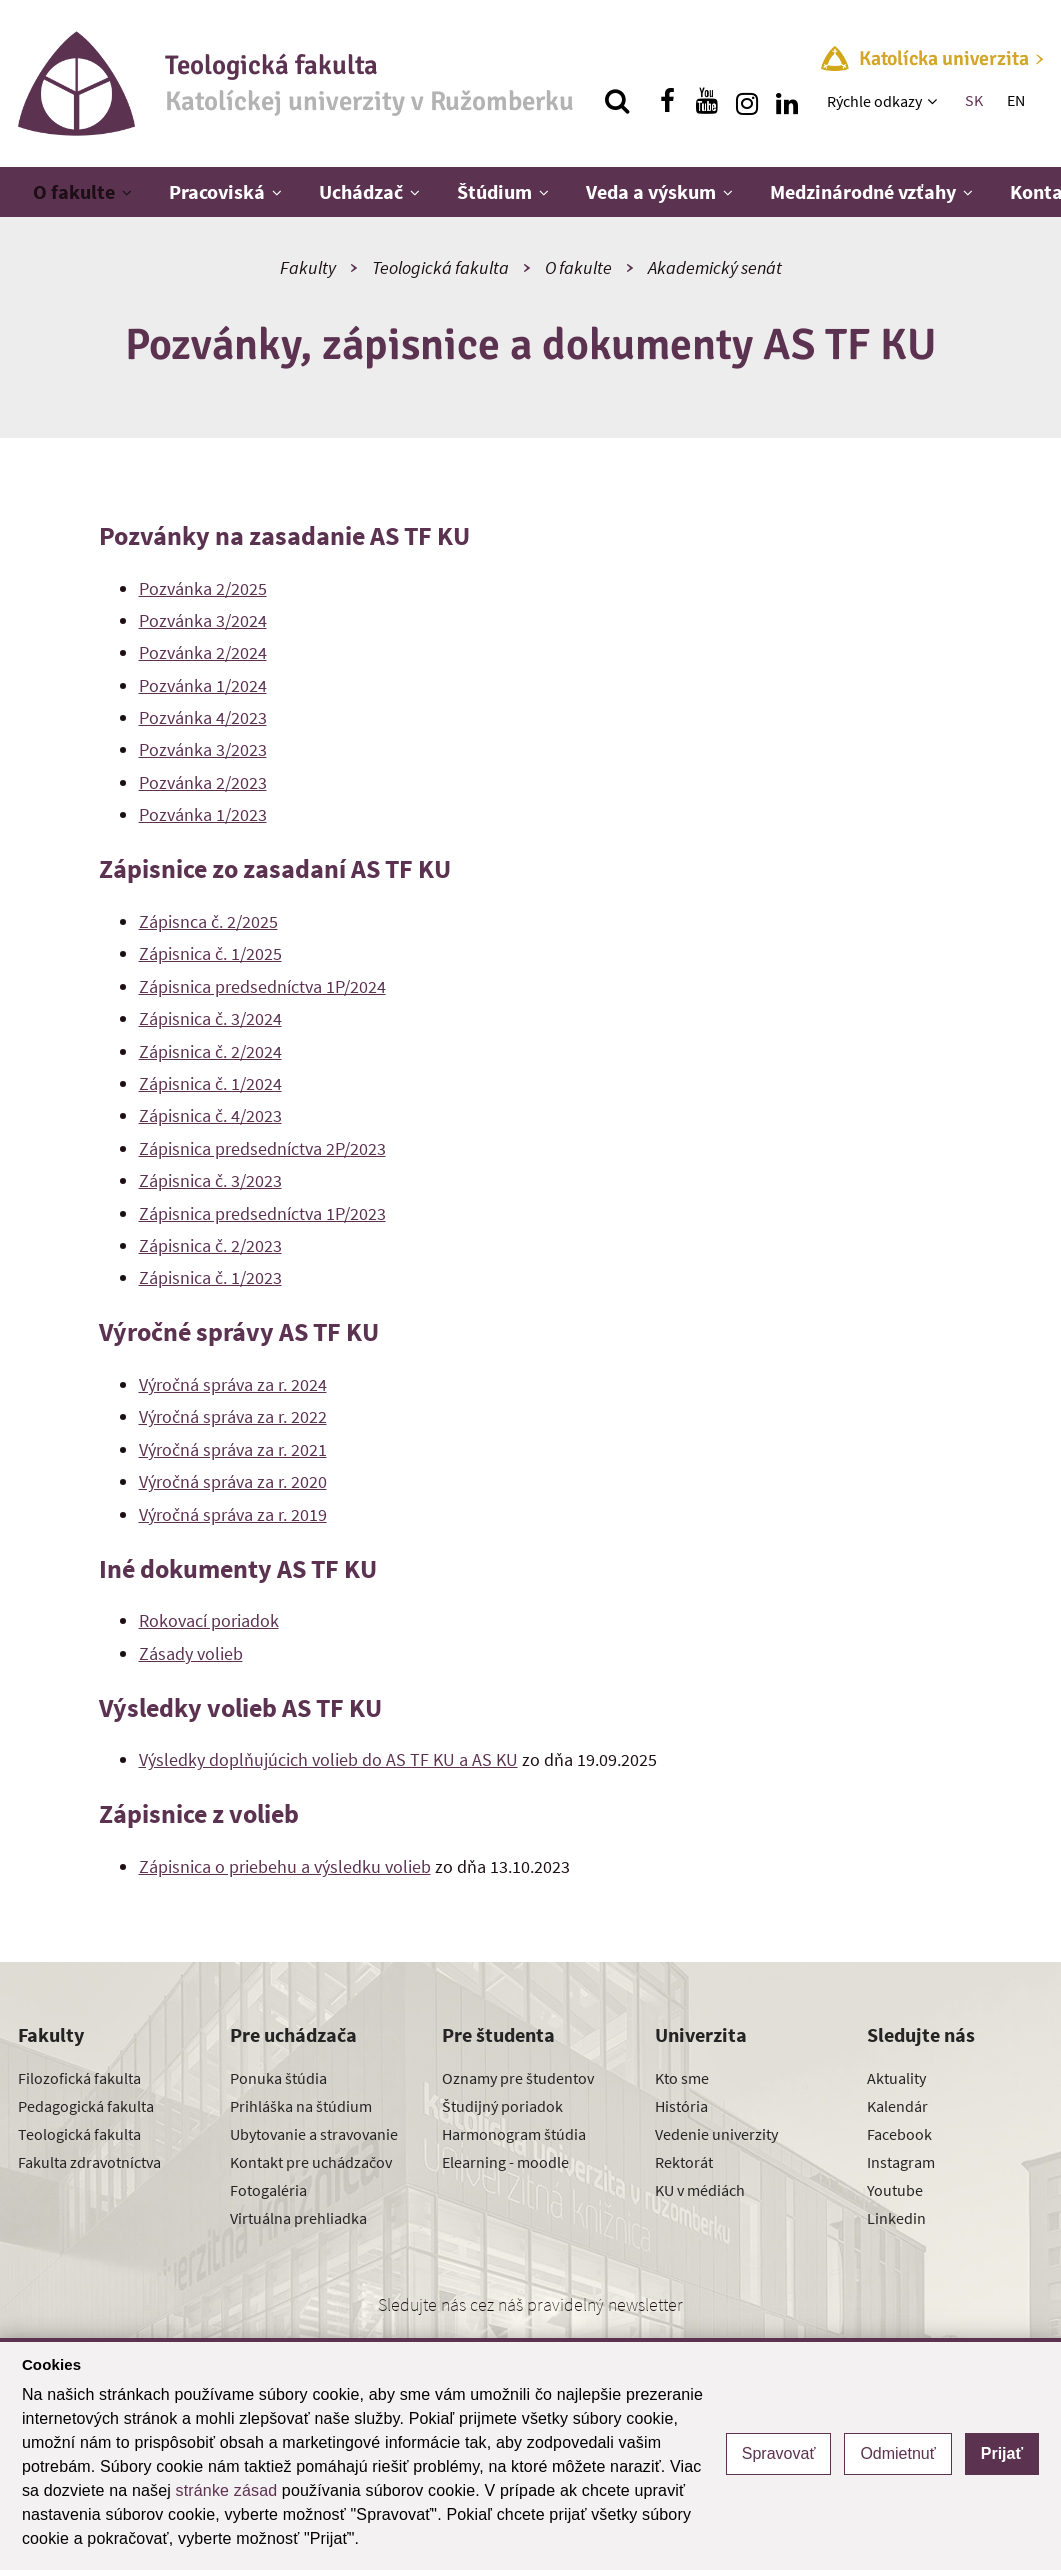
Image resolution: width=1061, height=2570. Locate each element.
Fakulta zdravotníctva (89, 2162)
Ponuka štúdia (278, 2078)
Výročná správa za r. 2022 (233, 1416)
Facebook (899, 2134)
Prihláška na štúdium (301, 2106)
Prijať (1002, 2453)
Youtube (895, 2190)
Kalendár (897, 2106)
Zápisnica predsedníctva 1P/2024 (262, 986)
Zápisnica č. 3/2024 (210, 1018)
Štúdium (494, 191)
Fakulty (308, 267)
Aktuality (896, 2078)
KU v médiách (700, 2190)
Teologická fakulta (440, 267)
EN (1016, 100)
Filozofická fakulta (79, 2078)
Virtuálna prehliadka (298, 2218)
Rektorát (684, 2162)
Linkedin (896, 2218)
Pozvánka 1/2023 (203, 814)
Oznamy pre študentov (518, 2078)
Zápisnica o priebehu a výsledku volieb (285, 1866)
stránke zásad (227, 2490)
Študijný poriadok (502, 2106)
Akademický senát (715, 267)
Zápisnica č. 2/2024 (210, 1051)
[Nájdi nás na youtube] (707, 101)
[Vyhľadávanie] (617, 101)
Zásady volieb (191, 1653)
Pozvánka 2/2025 (203, 588)
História (681, 2106)
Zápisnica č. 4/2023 (210, 1115)
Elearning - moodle (505, 2162)
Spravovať (779, 2453)
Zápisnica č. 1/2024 (210, 1083)
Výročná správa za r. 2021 (233, 1449)
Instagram (901, 2162)
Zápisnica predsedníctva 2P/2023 (262, 1148)
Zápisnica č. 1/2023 (210, 1277)
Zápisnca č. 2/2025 (208, 921)
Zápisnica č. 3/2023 (210, 1180)
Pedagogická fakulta (86, 2106)
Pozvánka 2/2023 (203, 782)
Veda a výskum (651, 191)
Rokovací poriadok (209, 1620)
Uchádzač (361, 191)
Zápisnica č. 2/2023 (210, 1245)
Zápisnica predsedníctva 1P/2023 (262, 1213)
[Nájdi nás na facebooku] (667, 101)
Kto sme (682, 2078)
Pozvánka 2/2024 (203, 652)
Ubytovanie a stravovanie (314, 2134)
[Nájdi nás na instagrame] (747, 101)
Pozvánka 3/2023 (203, 749)
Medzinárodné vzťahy (863, 191)
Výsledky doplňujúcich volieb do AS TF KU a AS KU (328, 1759)
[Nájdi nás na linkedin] (787, 101)
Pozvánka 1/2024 (203, 685)
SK (974, 100)
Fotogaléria (268, 2190)
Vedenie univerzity (716, 2134)
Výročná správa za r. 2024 (233, 1384)
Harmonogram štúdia (514, 2134)
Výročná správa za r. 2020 (233, 1481)
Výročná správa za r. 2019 (233, 1514)
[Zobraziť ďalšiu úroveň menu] (934, 101)
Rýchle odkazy (874, 101)
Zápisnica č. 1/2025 (210, 953)
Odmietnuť (897, 2453)
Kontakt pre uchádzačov (311, 2162)
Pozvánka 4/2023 (203, 717)
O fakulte (74, 191)
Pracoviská (217, 191)
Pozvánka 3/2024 (203, 620)
